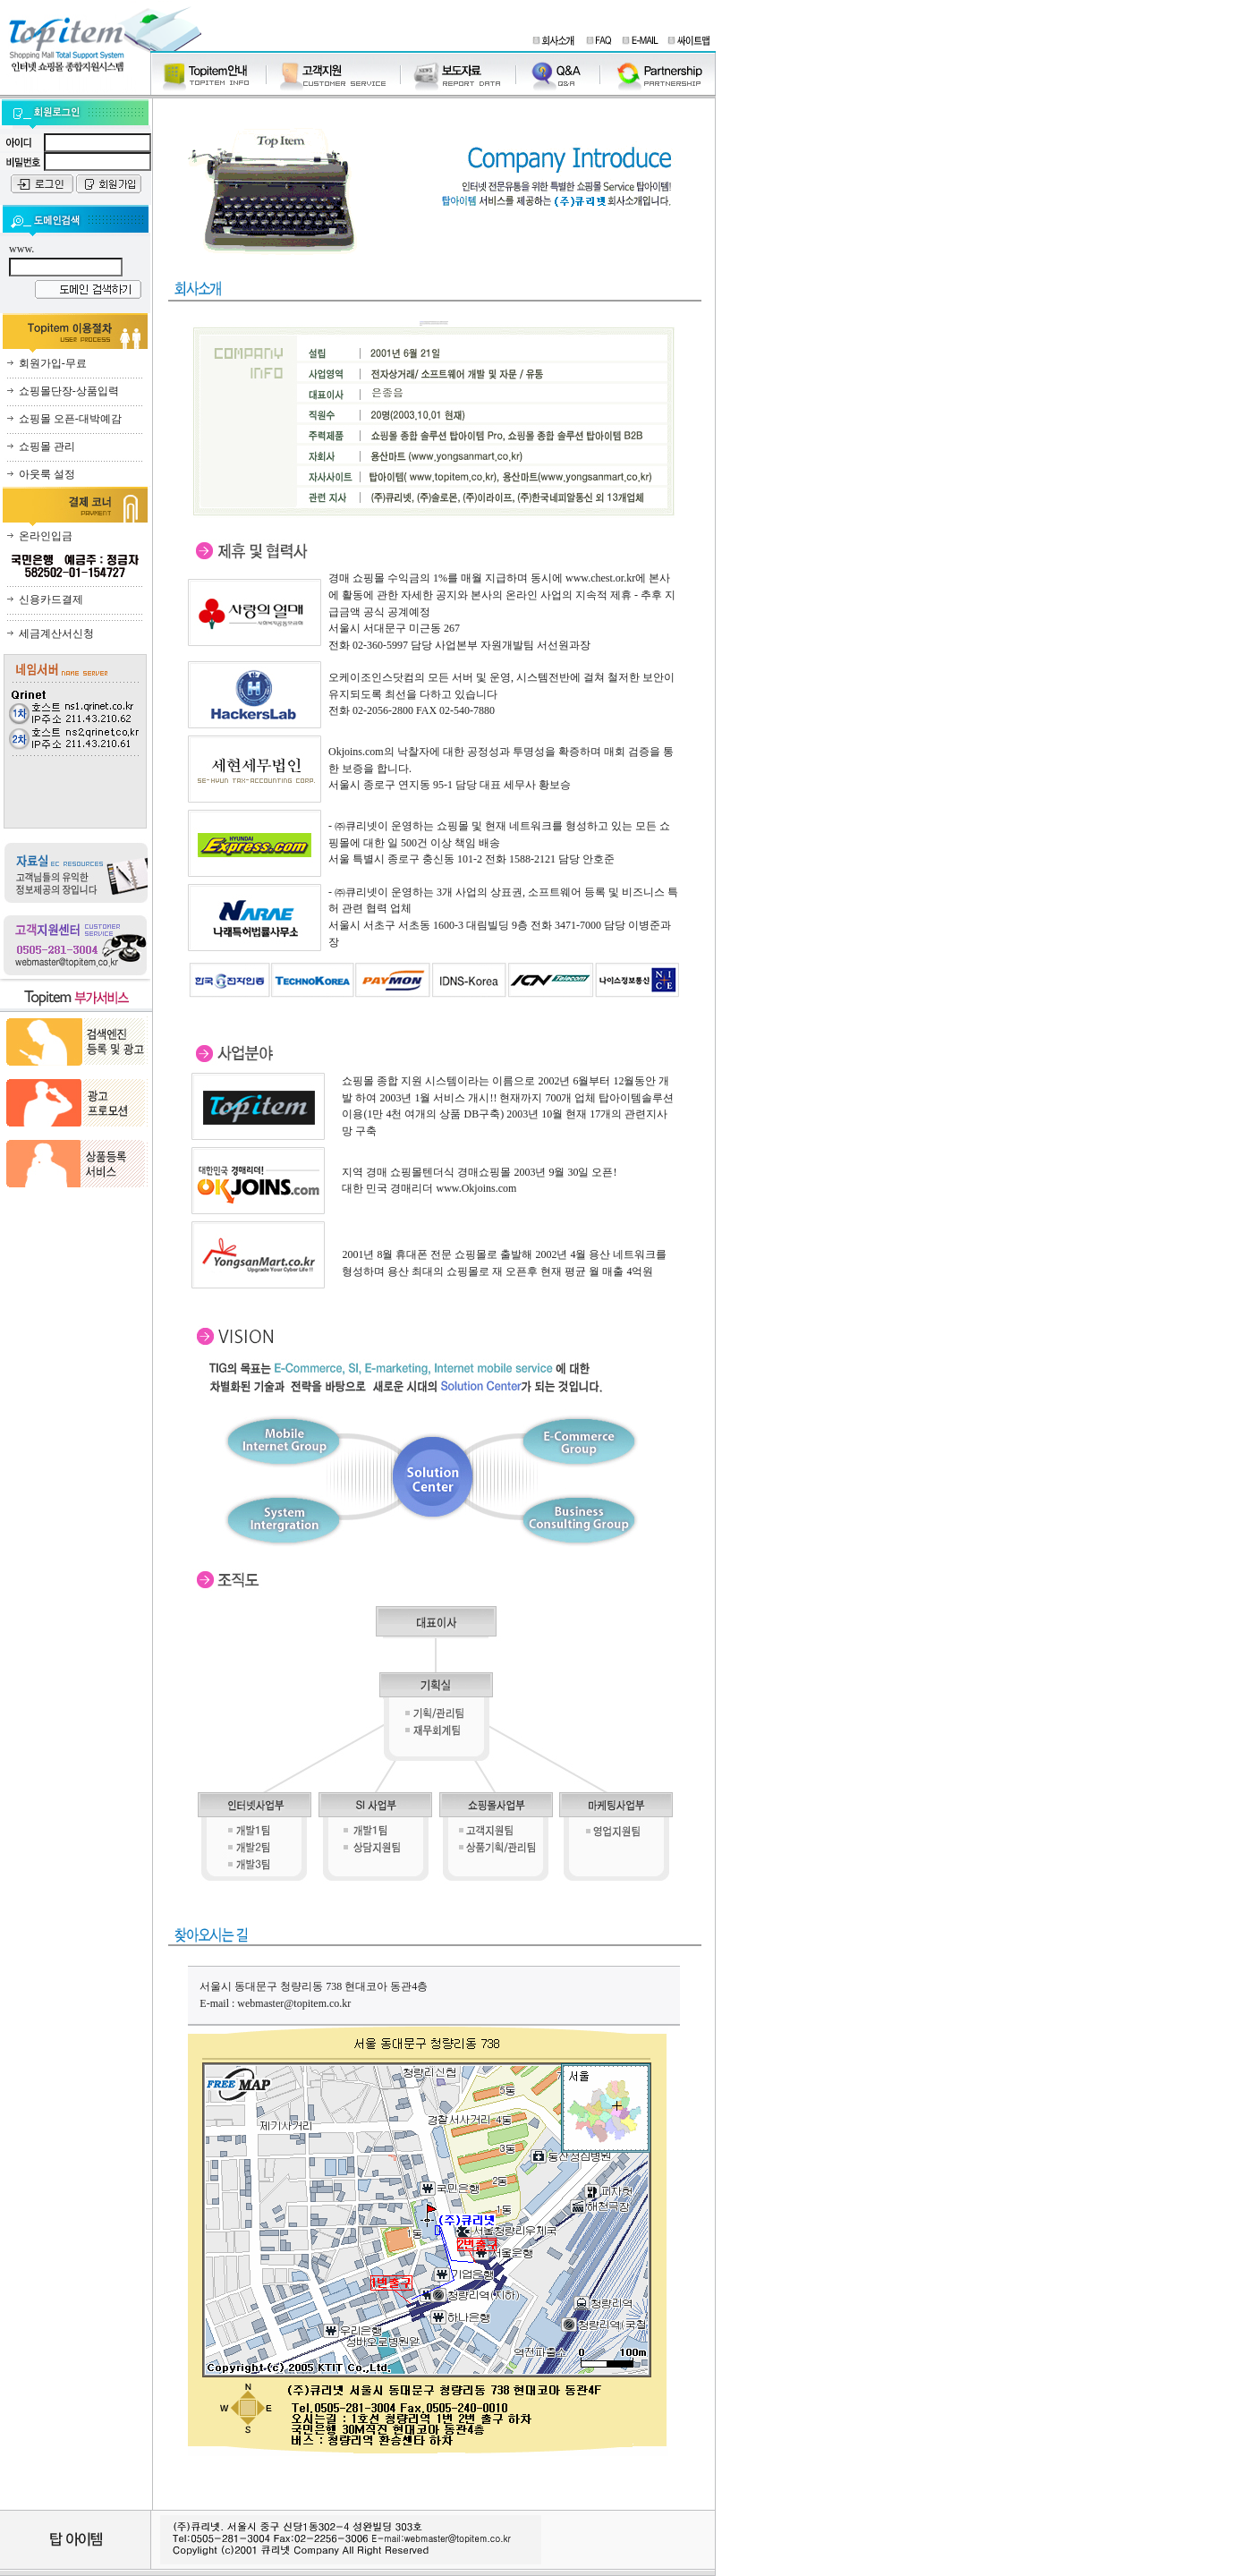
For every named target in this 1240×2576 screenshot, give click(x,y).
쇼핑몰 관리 (47, 446)
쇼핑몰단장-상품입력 (69, 391)
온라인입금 (45, 536)
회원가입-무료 (53, 363)
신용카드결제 (51, 599)
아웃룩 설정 (47, 474)
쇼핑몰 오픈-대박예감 (70, 418)
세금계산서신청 (56, 633)
